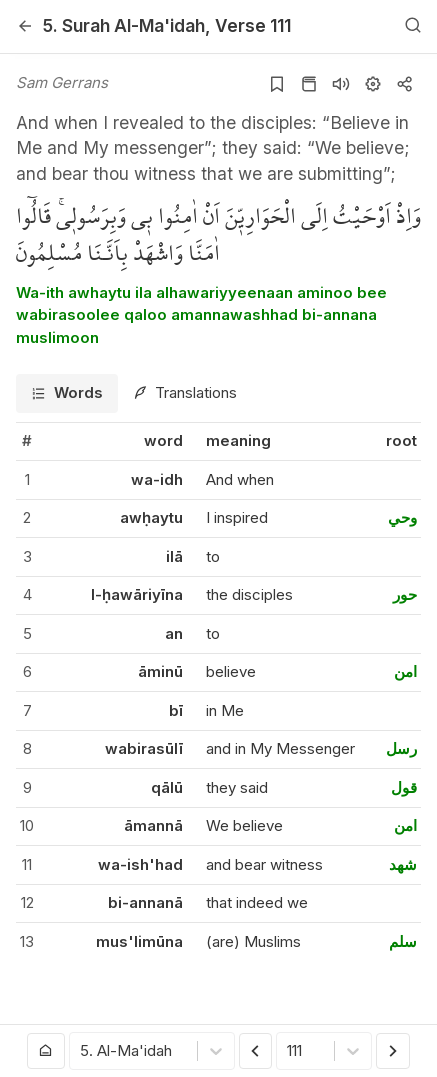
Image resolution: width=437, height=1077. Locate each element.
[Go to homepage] (46, 1051)
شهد (403, 864)
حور (405, 594)
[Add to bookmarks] (277, 84)
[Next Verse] (393, 1051)
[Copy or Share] (405, 84)
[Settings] (373, 84)
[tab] (67, 393)
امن (405, 671)
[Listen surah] (341, 84)
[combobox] (82, 1051)
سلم (403, 941)
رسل (401, 748)
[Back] (25, 26)
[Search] (413, 26)
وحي (402, 517)
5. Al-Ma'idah (124, 25)
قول (404, 787)
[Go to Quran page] (309, 84)
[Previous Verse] (256, 1051)
